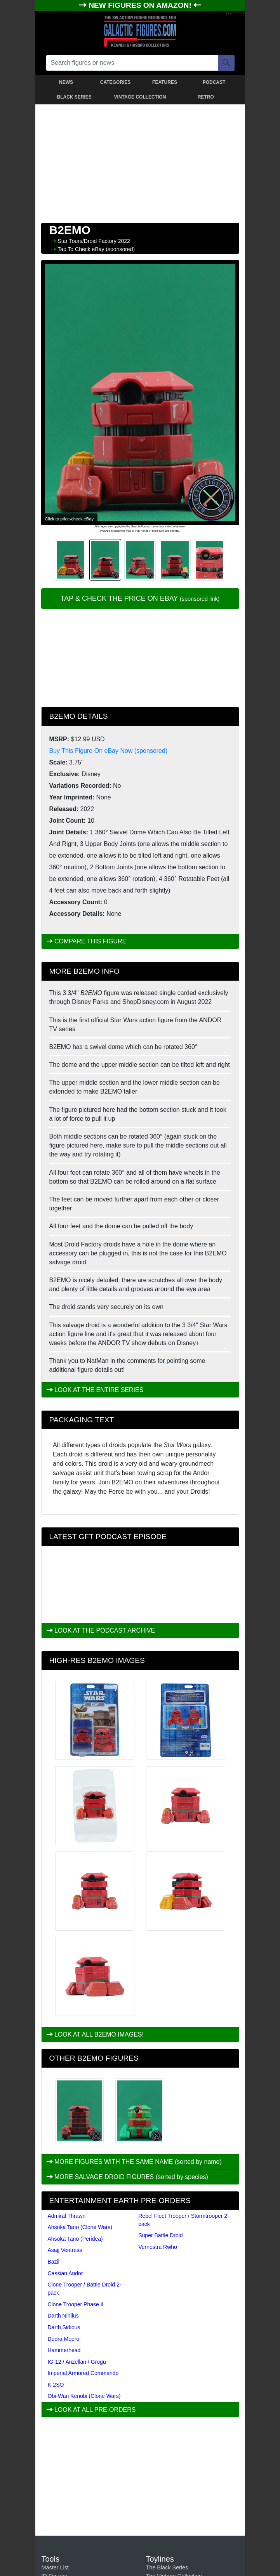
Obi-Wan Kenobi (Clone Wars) (84, 2396)
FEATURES (164, 82)
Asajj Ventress (65, 2250)
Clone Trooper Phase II (76, 2304)
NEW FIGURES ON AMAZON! (141, 5)
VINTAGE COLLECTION (140, 97)
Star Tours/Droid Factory (87, 241)
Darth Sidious (64, 2327)
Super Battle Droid (160, 2235)
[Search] (226, 63)
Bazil (53, 2262)
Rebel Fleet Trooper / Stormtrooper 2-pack (183, 2220)
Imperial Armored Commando (83, 2373)
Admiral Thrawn (67, 2216)
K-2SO (56, 2385)
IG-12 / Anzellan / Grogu (77, 2362)
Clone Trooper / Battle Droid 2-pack (85, 2288)
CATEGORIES (115, 82)
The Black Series (167, 2567)
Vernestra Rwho (157, 2247)
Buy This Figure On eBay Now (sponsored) (108, 750)
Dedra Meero (64, 2339)
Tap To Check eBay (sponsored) (96, 249)
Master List (55, 2567)
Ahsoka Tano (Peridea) (75, 2239)
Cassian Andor (65, 2273)
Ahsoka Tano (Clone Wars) (80, 2227)
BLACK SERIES (74, 97)
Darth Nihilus (63, 2316)
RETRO (206, 97)
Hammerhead (64, 2350)
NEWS (66, 82)
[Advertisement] (140, 161)
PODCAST (214, 82)
